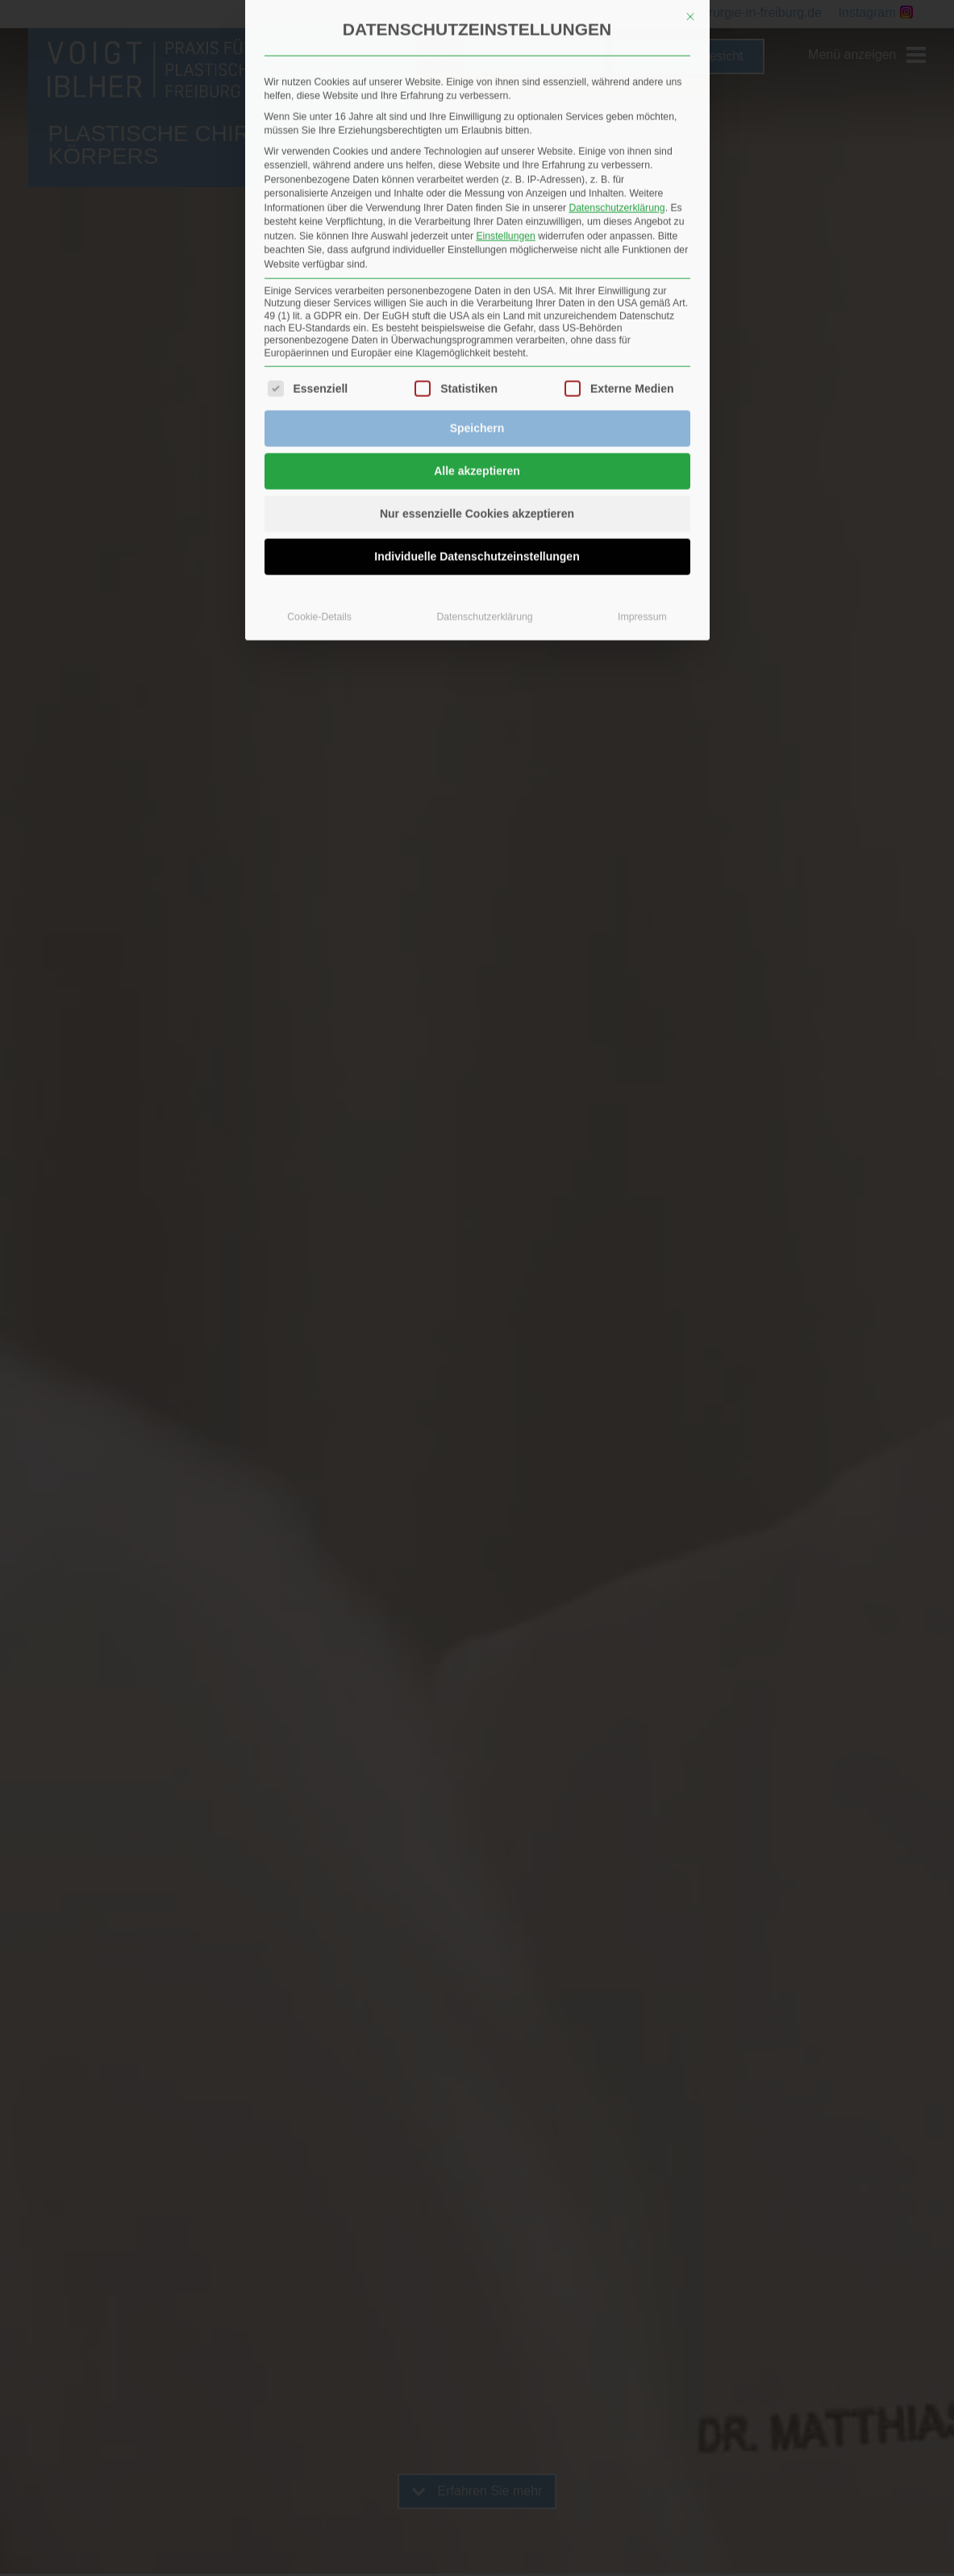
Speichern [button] (477, 267)
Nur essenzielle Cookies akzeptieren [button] (477, 353)
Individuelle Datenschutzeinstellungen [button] (476, 396)
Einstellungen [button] (505, 75)
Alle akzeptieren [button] (477, 310)
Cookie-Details (319, 456)
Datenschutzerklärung (616, 47)
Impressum (642, 456)
